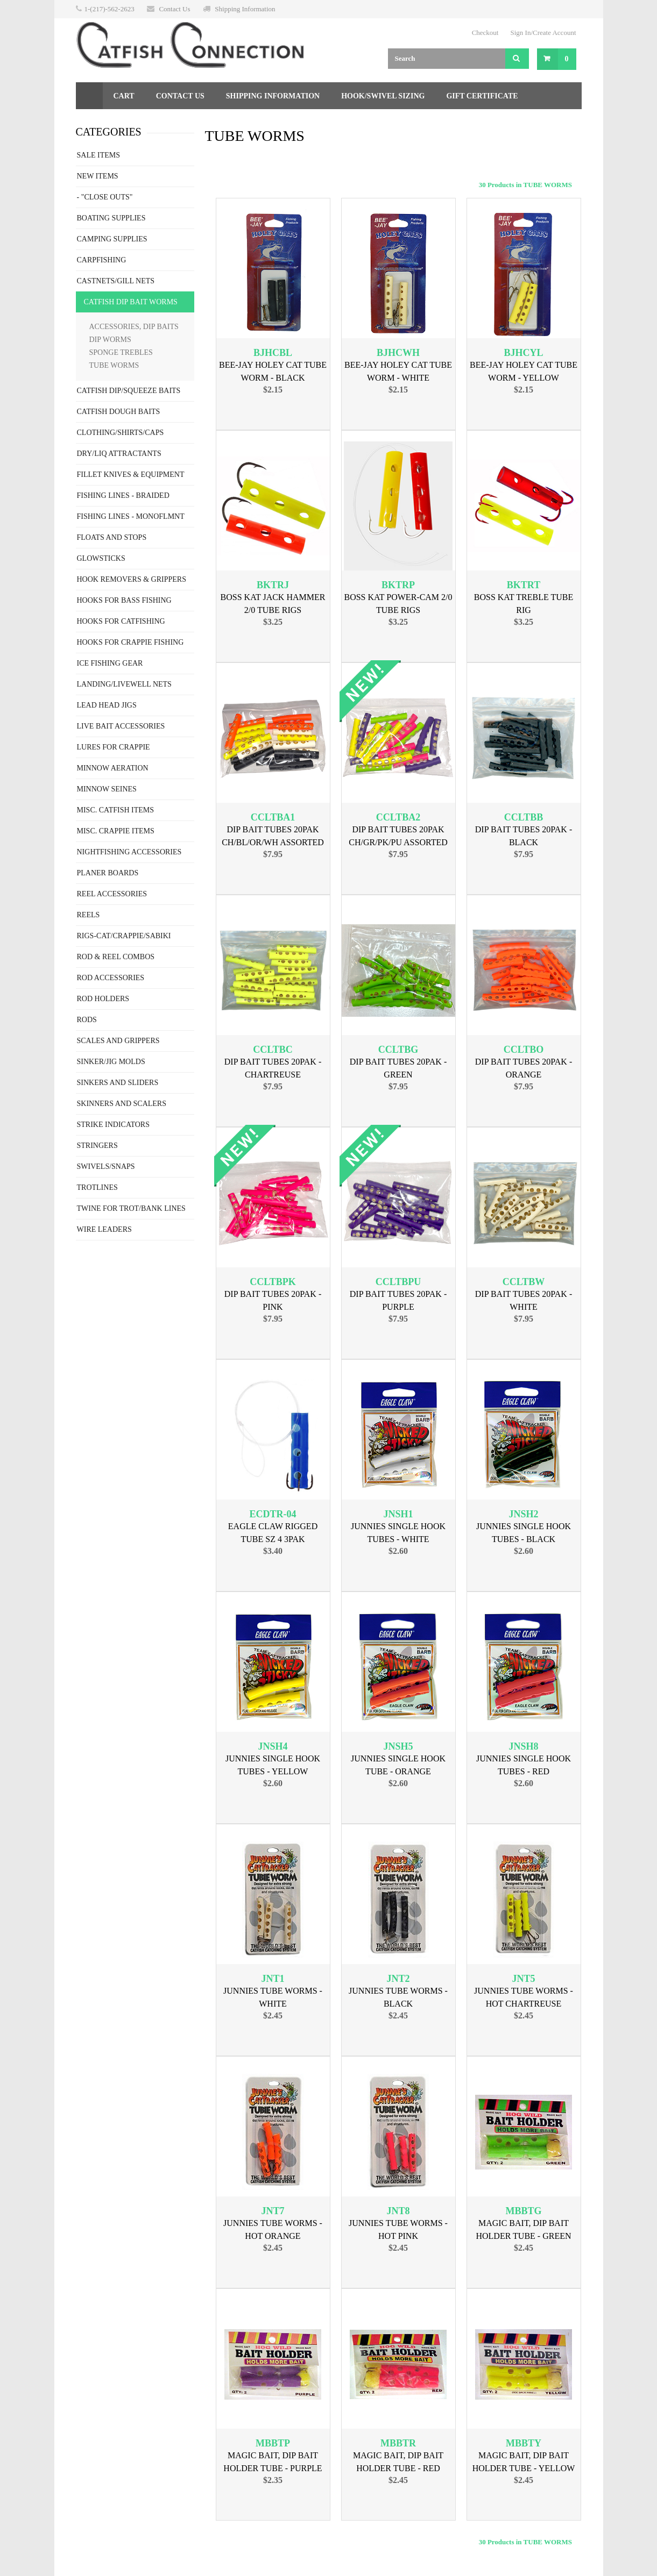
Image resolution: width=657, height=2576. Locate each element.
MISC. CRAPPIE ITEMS (115, 831)
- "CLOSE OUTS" (105, 197)
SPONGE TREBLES (121, 352)
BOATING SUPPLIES (111, 218)
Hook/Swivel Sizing (383, 96)
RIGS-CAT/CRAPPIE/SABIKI (124, 936)
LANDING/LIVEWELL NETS (124, 684)
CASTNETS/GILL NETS (116, 281)
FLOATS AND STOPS (112, 537)
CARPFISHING (101, 260)
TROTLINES (97, 1187)
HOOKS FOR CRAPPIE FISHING (130, 642)
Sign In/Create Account (543, 32)
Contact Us (174, 9)
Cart (124, 96)
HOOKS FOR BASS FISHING (124, 600)
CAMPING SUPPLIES (112, 239)
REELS (88, 915)
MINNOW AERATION (113, 768)
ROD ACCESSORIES (111, 978)
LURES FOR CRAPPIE (113, 747)
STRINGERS (97, 1145)
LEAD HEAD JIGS (107, 705)
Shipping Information (245, 9)
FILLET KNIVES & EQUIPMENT (131, 474)
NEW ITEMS (97, 176)
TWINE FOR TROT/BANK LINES (131, 1208)
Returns (105, 123)
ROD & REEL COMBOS (116, 957)
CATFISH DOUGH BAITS (118, 412)
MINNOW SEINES (107, 789)
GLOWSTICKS (101, 558)
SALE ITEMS (99, 155)
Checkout (485, 32)
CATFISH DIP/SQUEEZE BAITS (129, 391)
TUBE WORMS (114, 365)
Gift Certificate (482, 96)
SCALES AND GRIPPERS (118, 1041)
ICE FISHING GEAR (110, 663)
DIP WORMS (110, 340)
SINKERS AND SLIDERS (118, 1083)
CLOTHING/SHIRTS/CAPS (120, 433)
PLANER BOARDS (108, 873)
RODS (87, 1020)
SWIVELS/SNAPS (106, 1166)
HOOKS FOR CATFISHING (121, 621)
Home (89, 95)
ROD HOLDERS (103, 999)
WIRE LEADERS (104, 1229)
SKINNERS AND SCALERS (121, 1104)
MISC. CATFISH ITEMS (115, 810)
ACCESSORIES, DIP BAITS (134, 327)
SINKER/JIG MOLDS (111, 1062)
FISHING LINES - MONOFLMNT (131, 516)
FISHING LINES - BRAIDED (123, 495)
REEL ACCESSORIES (112, 894)
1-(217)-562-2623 (109, 9)
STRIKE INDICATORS (113, 1125)
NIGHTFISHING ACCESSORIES (129, 852)
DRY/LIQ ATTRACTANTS (119, 453)
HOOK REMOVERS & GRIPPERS (131, 579)
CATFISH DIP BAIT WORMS (131, 302)
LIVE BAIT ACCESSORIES (121, 726)
